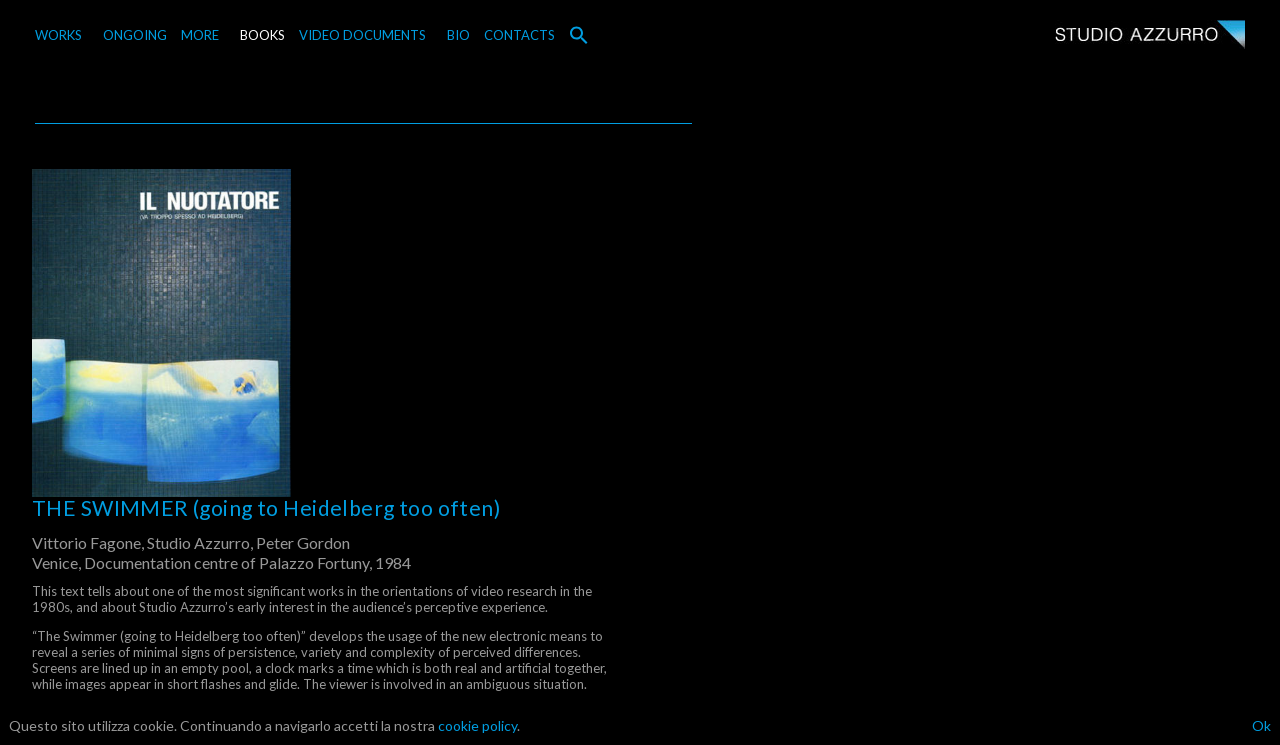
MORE (200, 35)
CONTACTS (519, 35)
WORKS (58, 35)
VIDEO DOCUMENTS (362, 35)
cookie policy (477, 725)
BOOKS (262, 35)
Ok (1261, 725)
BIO (458, 35)
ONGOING (135, 35)
